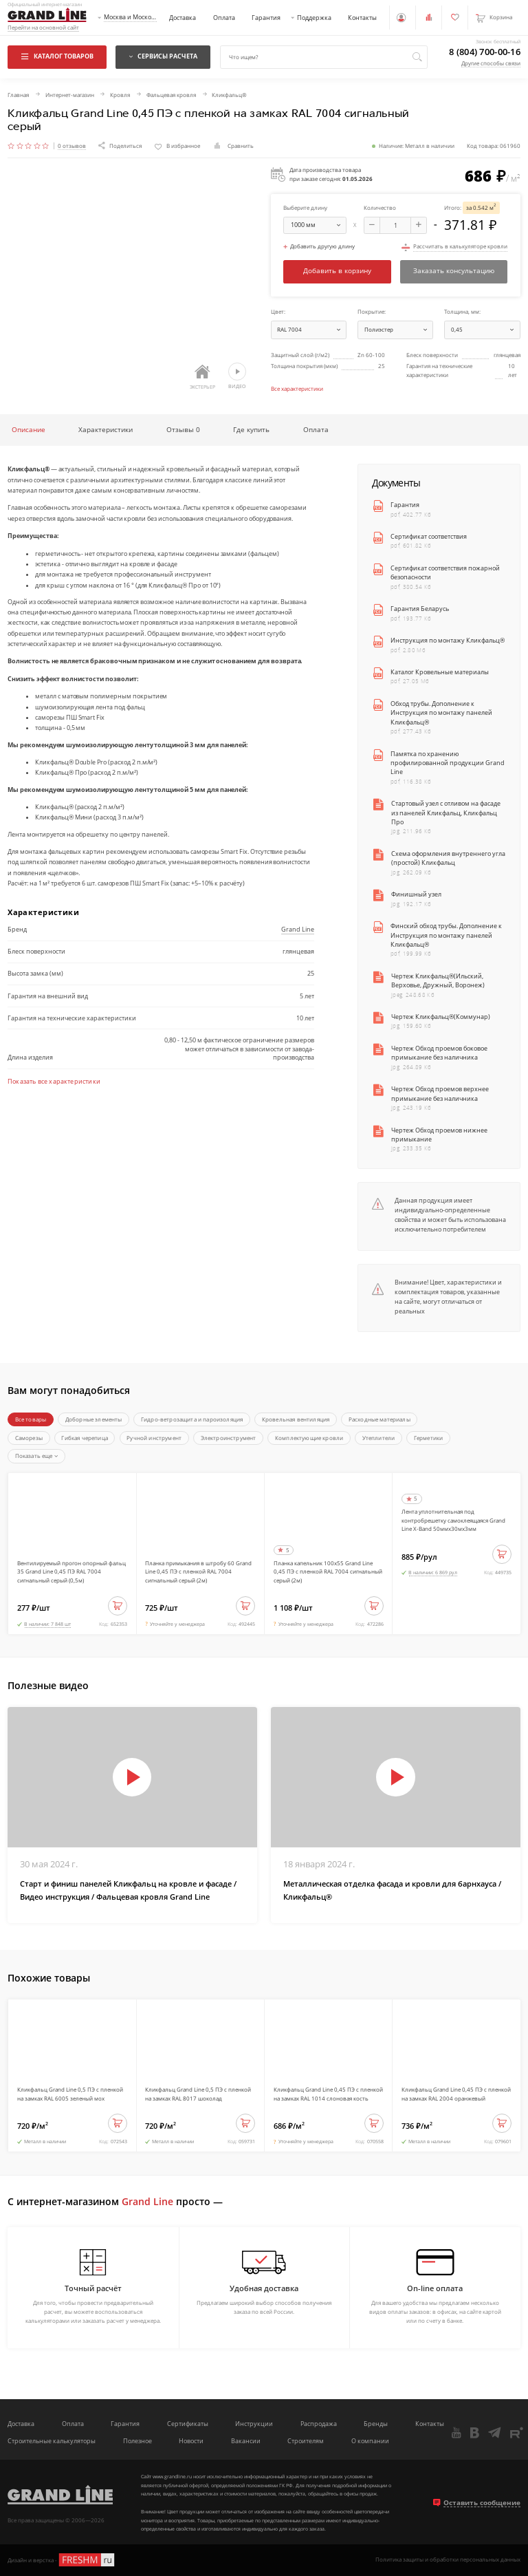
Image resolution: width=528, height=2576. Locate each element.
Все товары (31, 1419)
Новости (191, 2441)
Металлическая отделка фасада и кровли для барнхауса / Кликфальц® (392, 1890)
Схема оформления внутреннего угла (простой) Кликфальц (448, 858)
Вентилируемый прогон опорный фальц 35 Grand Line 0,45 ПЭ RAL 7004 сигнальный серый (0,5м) (71, 1571)
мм (318, 225)
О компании (370, 2441)
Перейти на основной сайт (43, 28)
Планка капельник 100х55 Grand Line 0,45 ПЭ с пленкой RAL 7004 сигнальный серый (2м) (328, 1571)
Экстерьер (202, 377)
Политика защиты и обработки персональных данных (447, 2560)
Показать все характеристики (54, 1081)
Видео (237, 376)
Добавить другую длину (319, 246)
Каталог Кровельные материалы (439, 671)
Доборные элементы (93, 1419)
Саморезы (29, 1437)
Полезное (137, 2441)
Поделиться (120, 146)
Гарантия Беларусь (419, 608)
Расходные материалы (379, 1419)
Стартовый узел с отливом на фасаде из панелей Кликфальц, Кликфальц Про (445, 812)
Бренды (376, 2424)
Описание (28, 429)
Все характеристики (297, 388)
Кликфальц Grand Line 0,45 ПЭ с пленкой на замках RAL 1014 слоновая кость (328, 2093)
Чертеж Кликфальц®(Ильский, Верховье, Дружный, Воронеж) (438, 980)
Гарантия (266, 17)
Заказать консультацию (453, 270)
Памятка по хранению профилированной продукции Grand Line (447, 763)
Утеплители (378, 1437)
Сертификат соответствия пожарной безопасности (445, 572)
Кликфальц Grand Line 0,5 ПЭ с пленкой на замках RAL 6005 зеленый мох (70, 2093)
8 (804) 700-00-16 (484, 51)
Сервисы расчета (163, 56)
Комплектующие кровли (309, 1437)
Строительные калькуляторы (52, 2441)
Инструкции (254, 2424)
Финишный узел (416, 894)
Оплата (224, 17)
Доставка (182, 17)
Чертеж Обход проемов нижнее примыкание (439, 1135)
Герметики (428, 1437)
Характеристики (105, 429)
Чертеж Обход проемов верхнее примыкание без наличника (440, 1093)
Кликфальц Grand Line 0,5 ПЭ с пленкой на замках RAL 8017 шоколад (198, 2093)
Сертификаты (187, 2424)
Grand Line (297, 929)
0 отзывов (72, 145)
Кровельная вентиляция (295, 1419)
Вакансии (246, 2441)
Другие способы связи (490, 63)
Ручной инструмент (154, 1437)
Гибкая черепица (84, 1437)
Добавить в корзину (337, 270)
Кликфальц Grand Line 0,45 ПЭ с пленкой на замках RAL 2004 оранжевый (456, 2093)
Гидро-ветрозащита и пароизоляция (192, 1419)
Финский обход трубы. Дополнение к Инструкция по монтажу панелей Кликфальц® (446, 935)
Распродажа (318, 2424)
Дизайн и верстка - (62, 2559)
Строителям (305, 2441)
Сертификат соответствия (428, 536)
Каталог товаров (57, 56)
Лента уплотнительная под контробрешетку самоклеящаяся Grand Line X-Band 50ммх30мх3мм (453, 1519)
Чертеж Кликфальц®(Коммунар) (440, 1016)
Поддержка (314, 17)
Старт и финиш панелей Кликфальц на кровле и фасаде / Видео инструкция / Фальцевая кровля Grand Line (128, 1890)
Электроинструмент (228, 1437)
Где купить (251, 429)
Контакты (362, 17)
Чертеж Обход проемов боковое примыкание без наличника (439, 1053)
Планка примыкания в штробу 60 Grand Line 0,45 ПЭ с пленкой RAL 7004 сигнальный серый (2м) (198, 1571)
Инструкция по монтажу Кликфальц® (447, 640)
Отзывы (183, 429)
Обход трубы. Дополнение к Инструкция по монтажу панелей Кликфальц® (441, 713)
